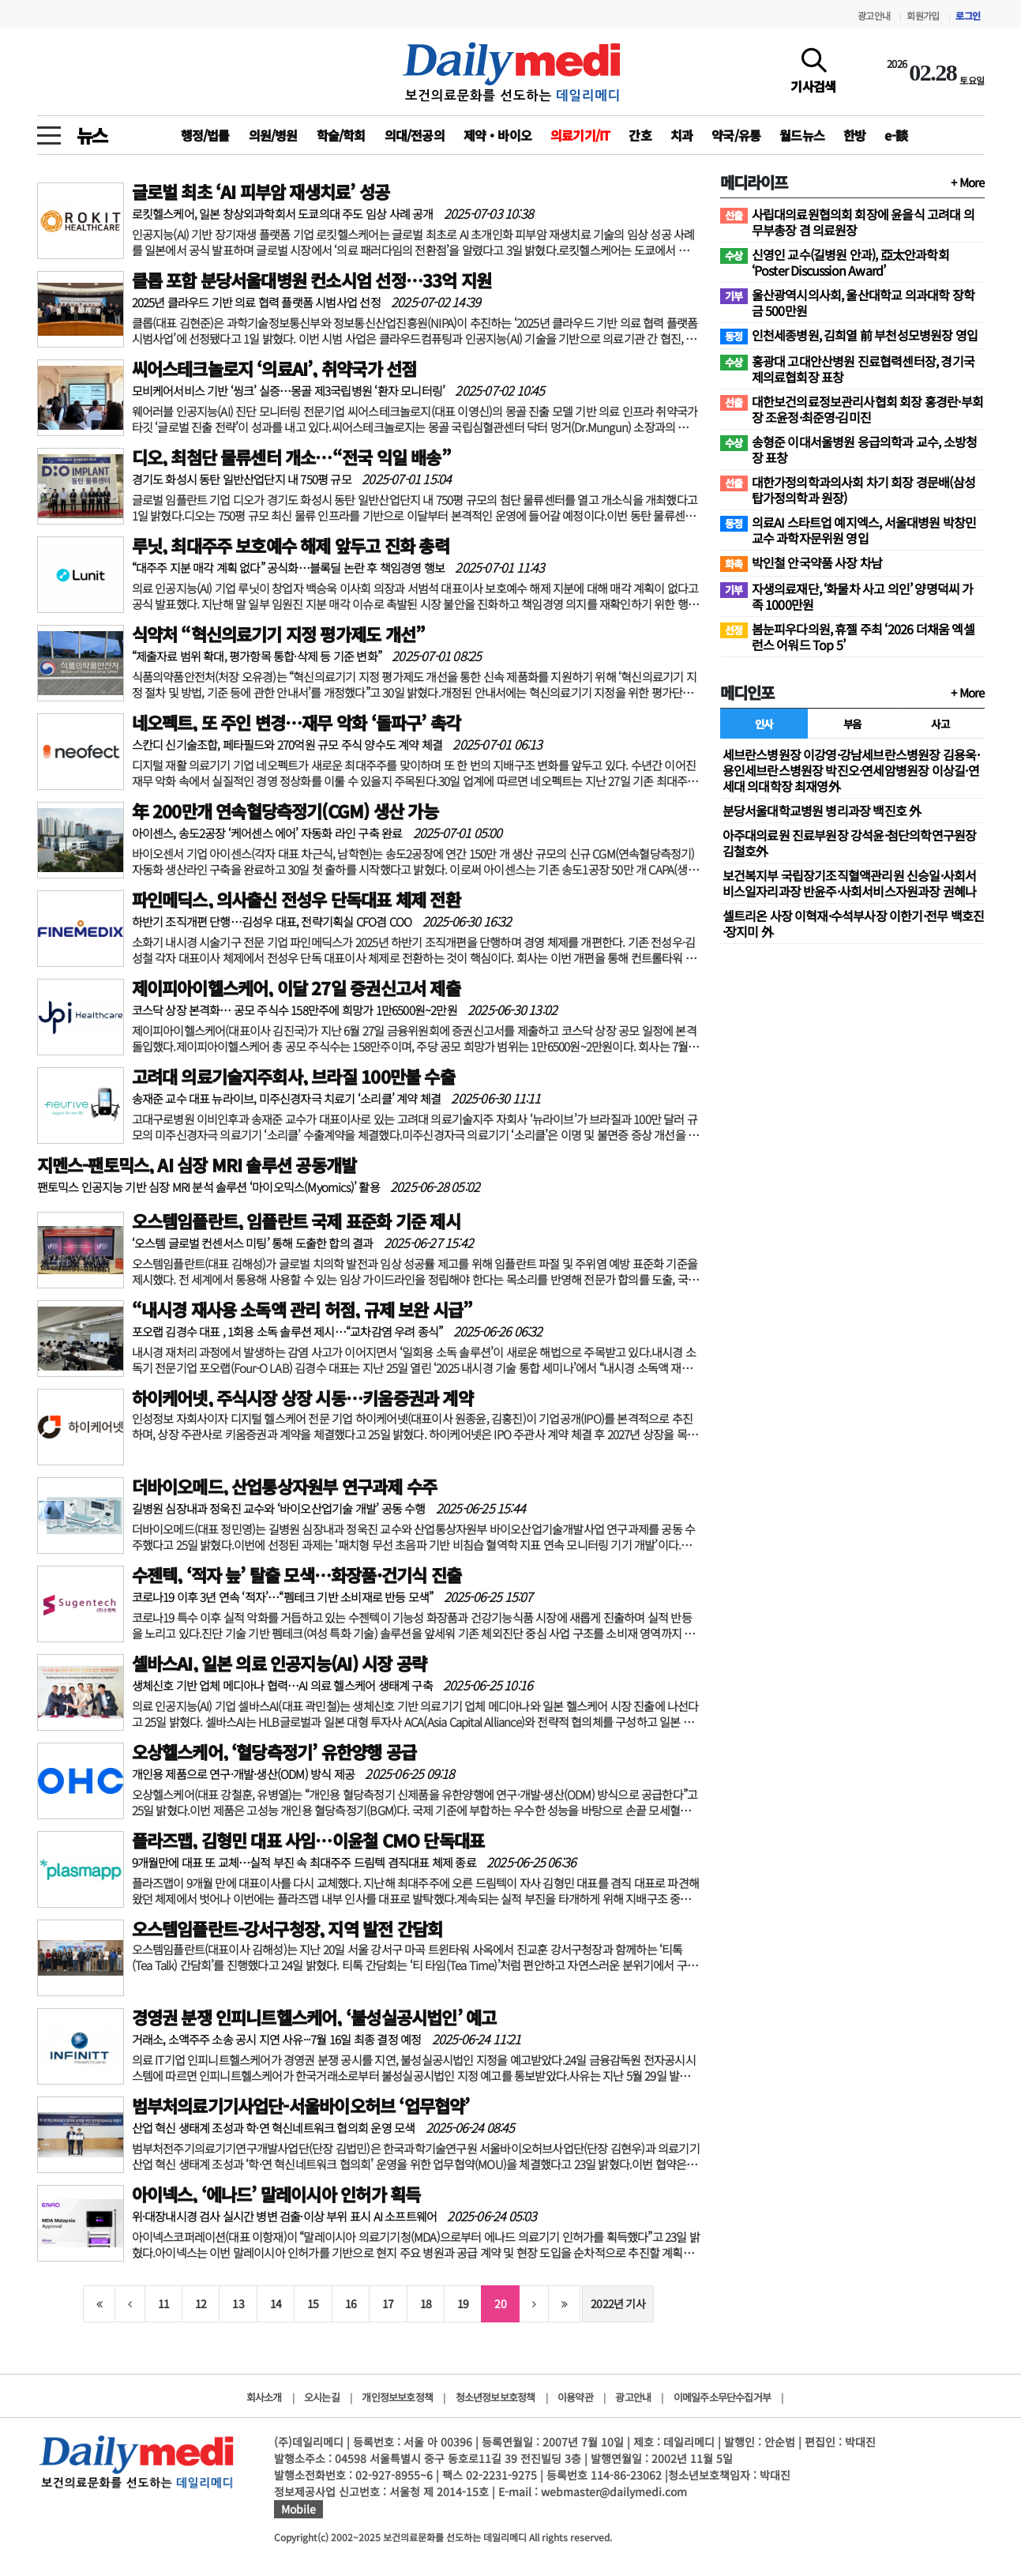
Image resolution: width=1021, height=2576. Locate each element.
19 (462, 2303)
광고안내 (874, 15)
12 (200, 2303)
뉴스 (92, 135)
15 (312, 2303)
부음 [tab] (852, 723)
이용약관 (575, 2397)
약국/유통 (735, 135)
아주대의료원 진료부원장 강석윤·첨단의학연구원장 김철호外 (850, 843)
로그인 (967, 15)
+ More (967, 182)
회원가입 (923, 15)
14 (275, 2303)
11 (163, 2303)
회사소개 (264, 2397)
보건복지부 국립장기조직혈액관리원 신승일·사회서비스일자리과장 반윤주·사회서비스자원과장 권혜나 (850, 883)
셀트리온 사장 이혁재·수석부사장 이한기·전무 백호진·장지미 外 (854, 923)
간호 (640, 135)
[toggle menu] (49, 131)
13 (237, 2303)
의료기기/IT (580, 135)
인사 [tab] (764, 723)
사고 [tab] (940, 723)
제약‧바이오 (497, 135)
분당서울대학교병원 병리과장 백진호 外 (822, 810)
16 (350, 2303)
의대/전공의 (415, 135)
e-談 (895, 135)
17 (387, 2303)
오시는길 (322, 2397)
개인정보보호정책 (397, 2397)
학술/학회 (341, 135)
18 (425, 2303)
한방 (854, 135)
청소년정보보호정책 (495, 2397)
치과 (681, 135)
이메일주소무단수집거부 (722, 2397)
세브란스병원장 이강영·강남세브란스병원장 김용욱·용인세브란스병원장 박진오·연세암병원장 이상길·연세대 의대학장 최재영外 (851, 770)
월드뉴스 (801, 135)
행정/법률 (205, 135)
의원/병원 (273, 135)
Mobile (298, 2509)
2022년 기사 (618, 2303)
